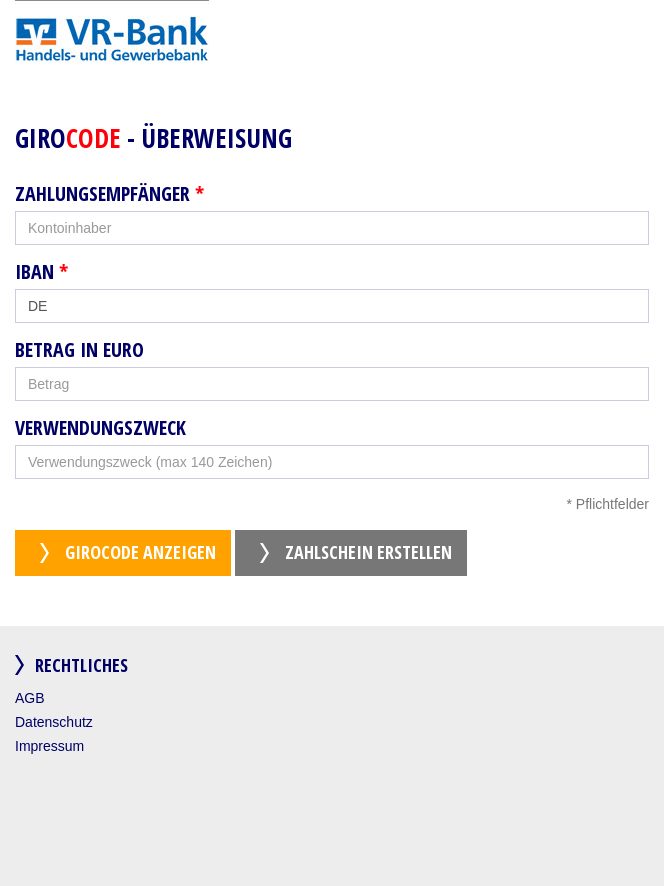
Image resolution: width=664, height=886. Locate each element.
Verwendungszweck (100, 428)
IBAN (41, 272)
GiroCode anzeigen (140, 552)
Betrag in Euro (79, 350)
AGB (30, 698)
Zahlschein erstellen (368, 552)
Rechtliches (81, 665)
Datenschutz (54, 722)
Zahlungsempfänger (109, 194)
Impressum (49, 746)
